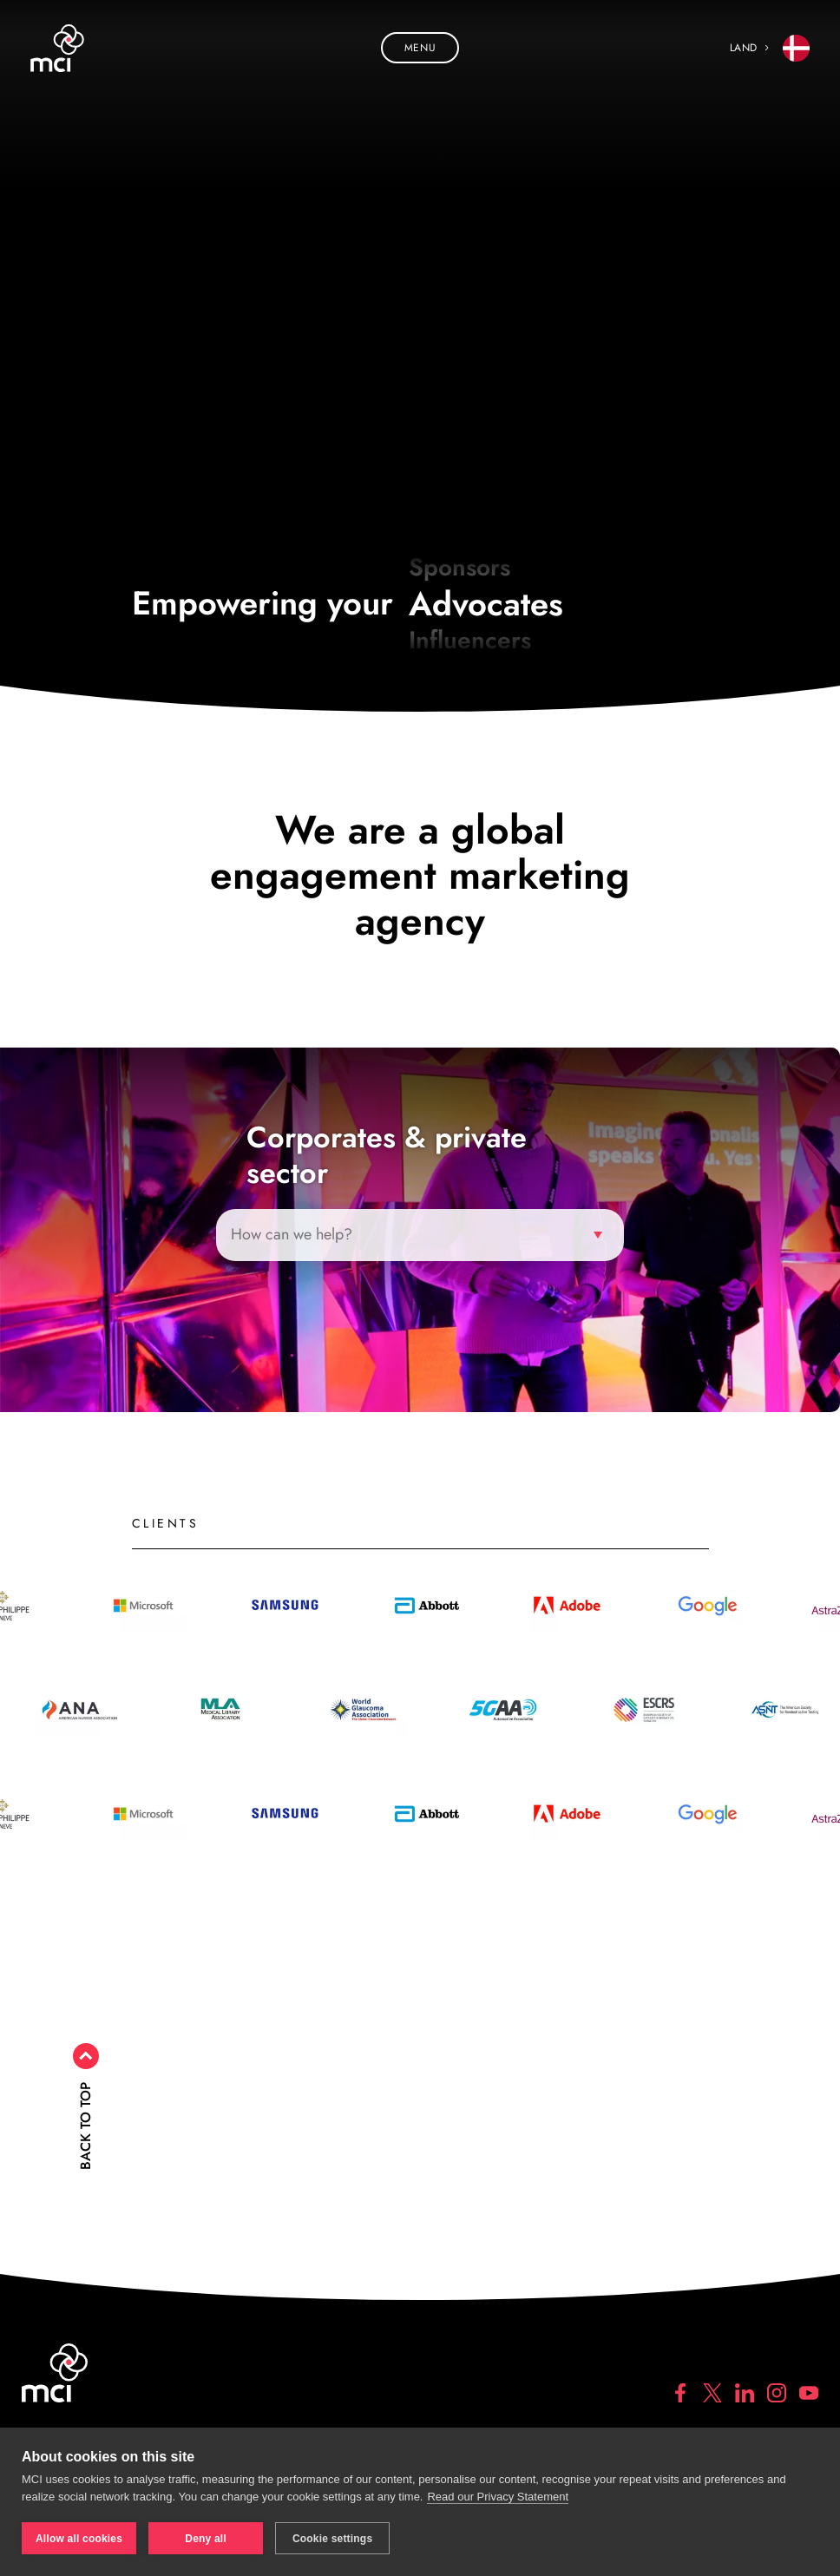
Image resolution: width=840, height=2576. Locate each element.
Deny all (205, 2539)
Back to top (85, 2126)
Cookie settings (332, 2539)
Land (770, 48)
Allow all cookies (79, 2539)
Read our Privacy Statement (497, 2496)
